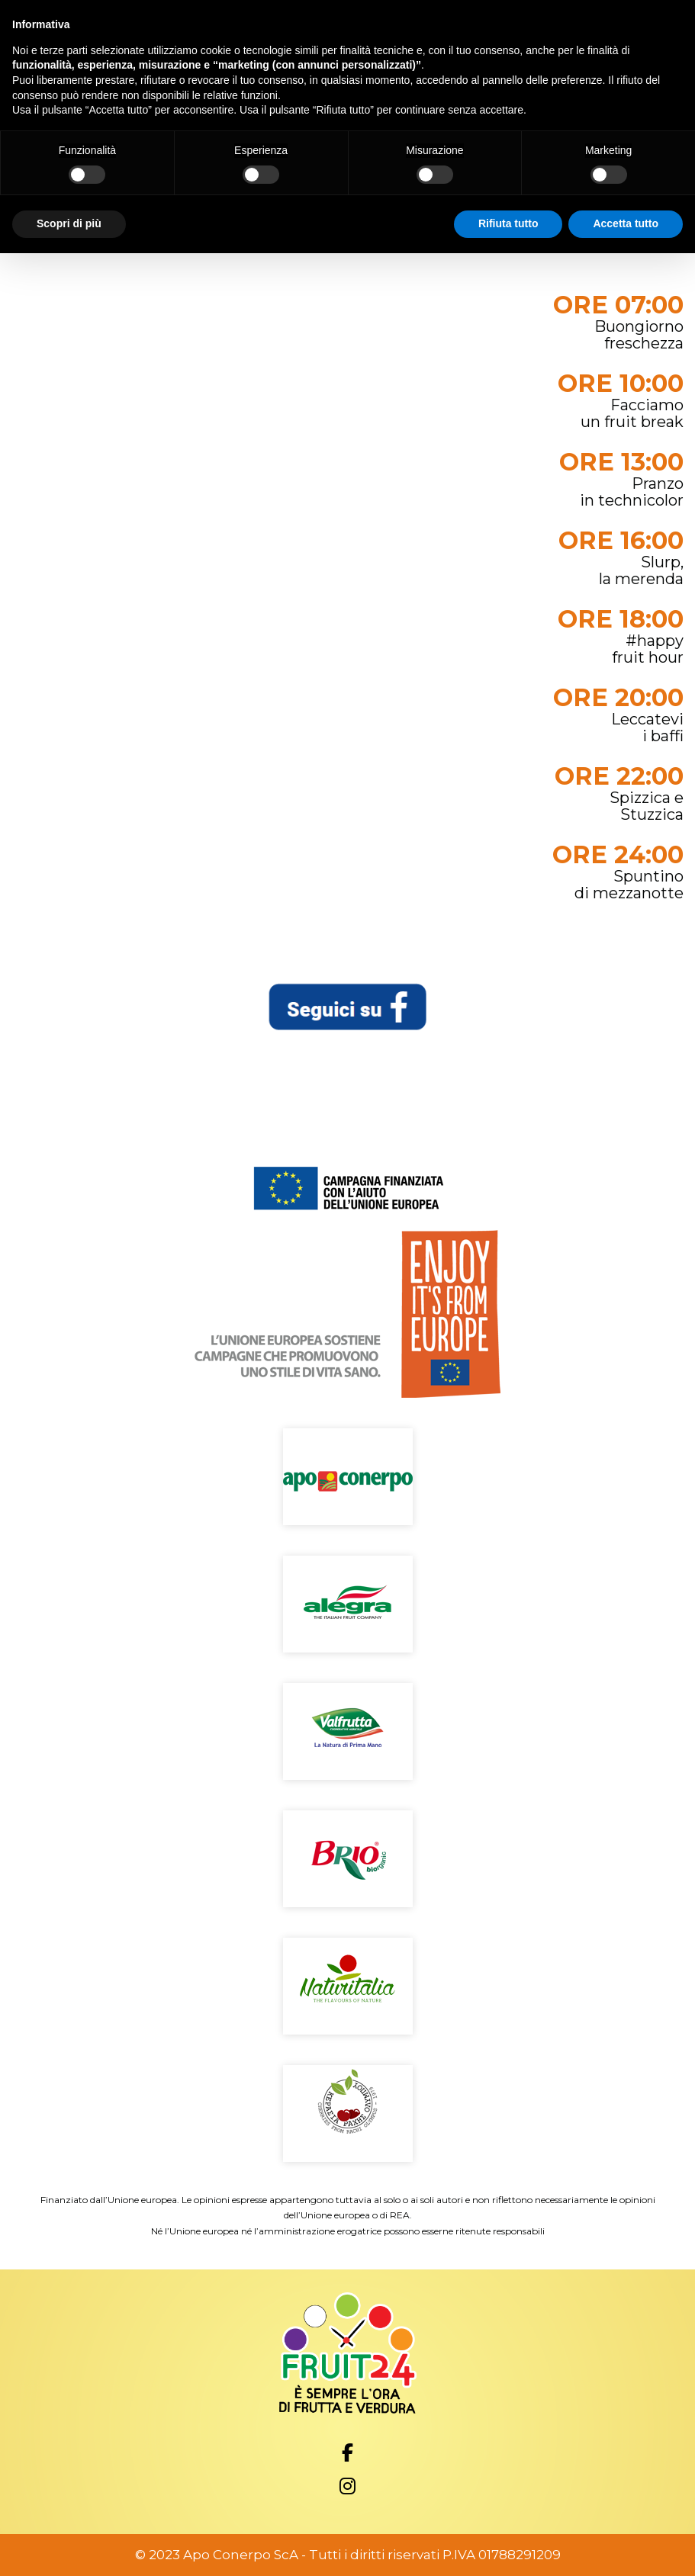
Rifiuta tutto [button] (508, 223)
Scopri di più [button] (69, 223)
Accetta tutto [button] (625, 223)
